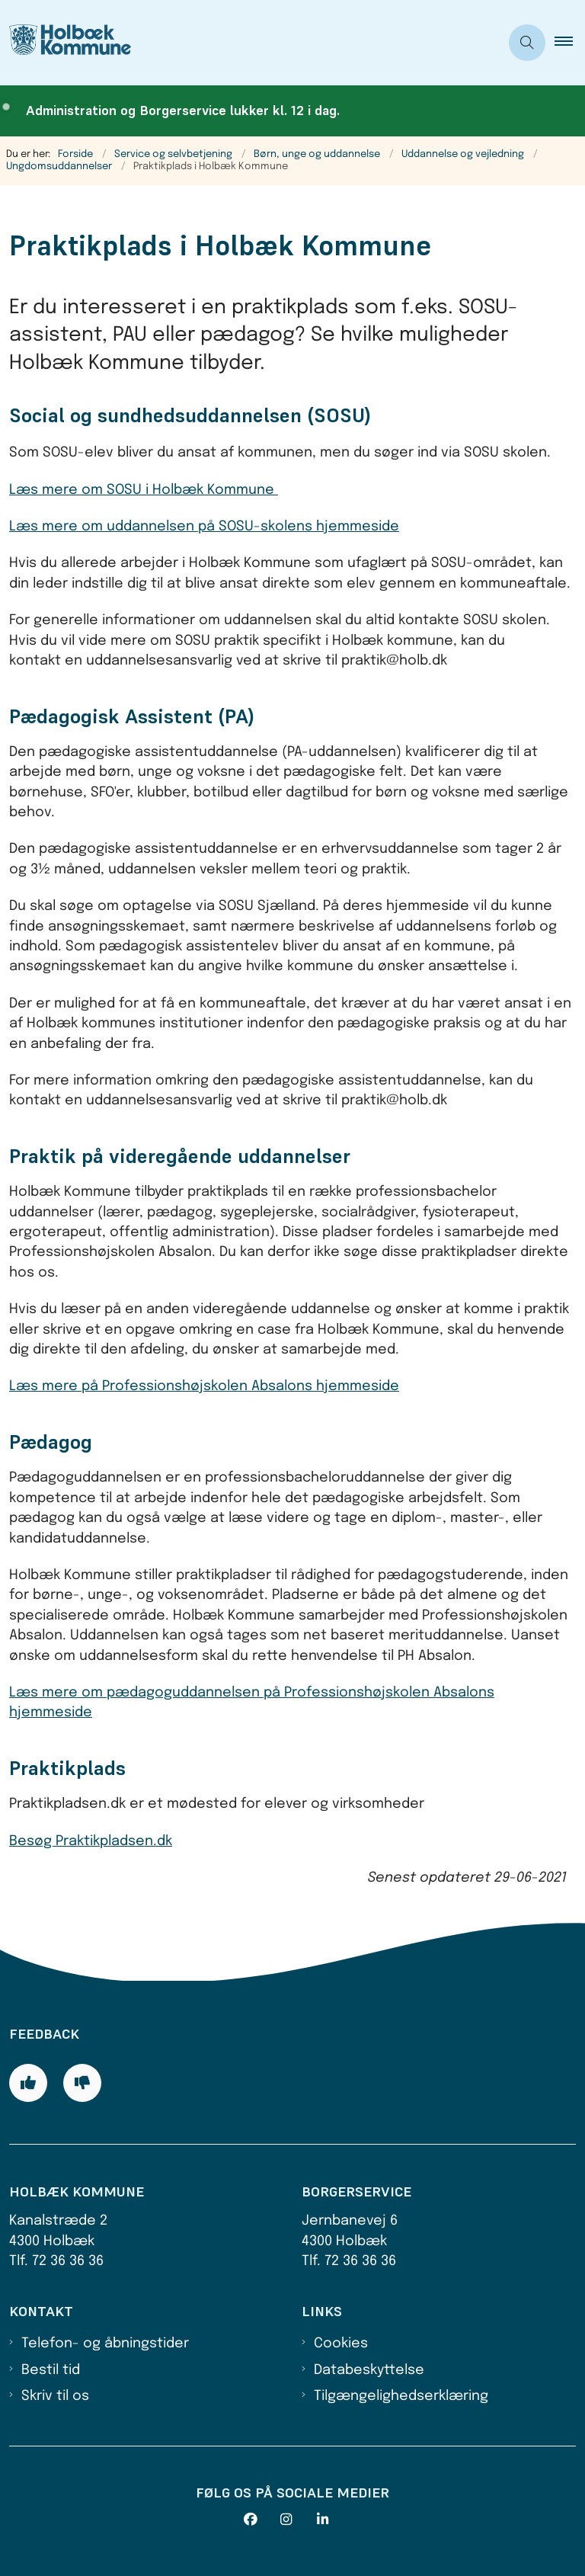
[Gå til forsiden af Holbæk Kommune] (65, 42)
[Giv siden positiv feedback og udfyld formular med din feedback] (28, 2083)
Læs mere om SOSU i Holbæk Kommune (143, 490)
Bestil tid (50, 2370)
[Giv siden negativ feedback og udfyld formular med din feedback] (82, 2083)
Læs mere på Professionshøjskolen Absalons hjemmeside (204, 1386)
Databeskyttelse (369, 2370)
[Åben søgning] (527, 42)
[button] (570, 42)
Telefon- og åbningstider (105, 2343)
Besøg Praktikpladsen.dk (90, 1841)
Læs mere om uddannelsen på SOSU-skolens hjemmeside (204, 526)
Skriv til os (55, 2396)
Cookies (341, 2343)
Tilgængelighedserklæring (401, 2396)
